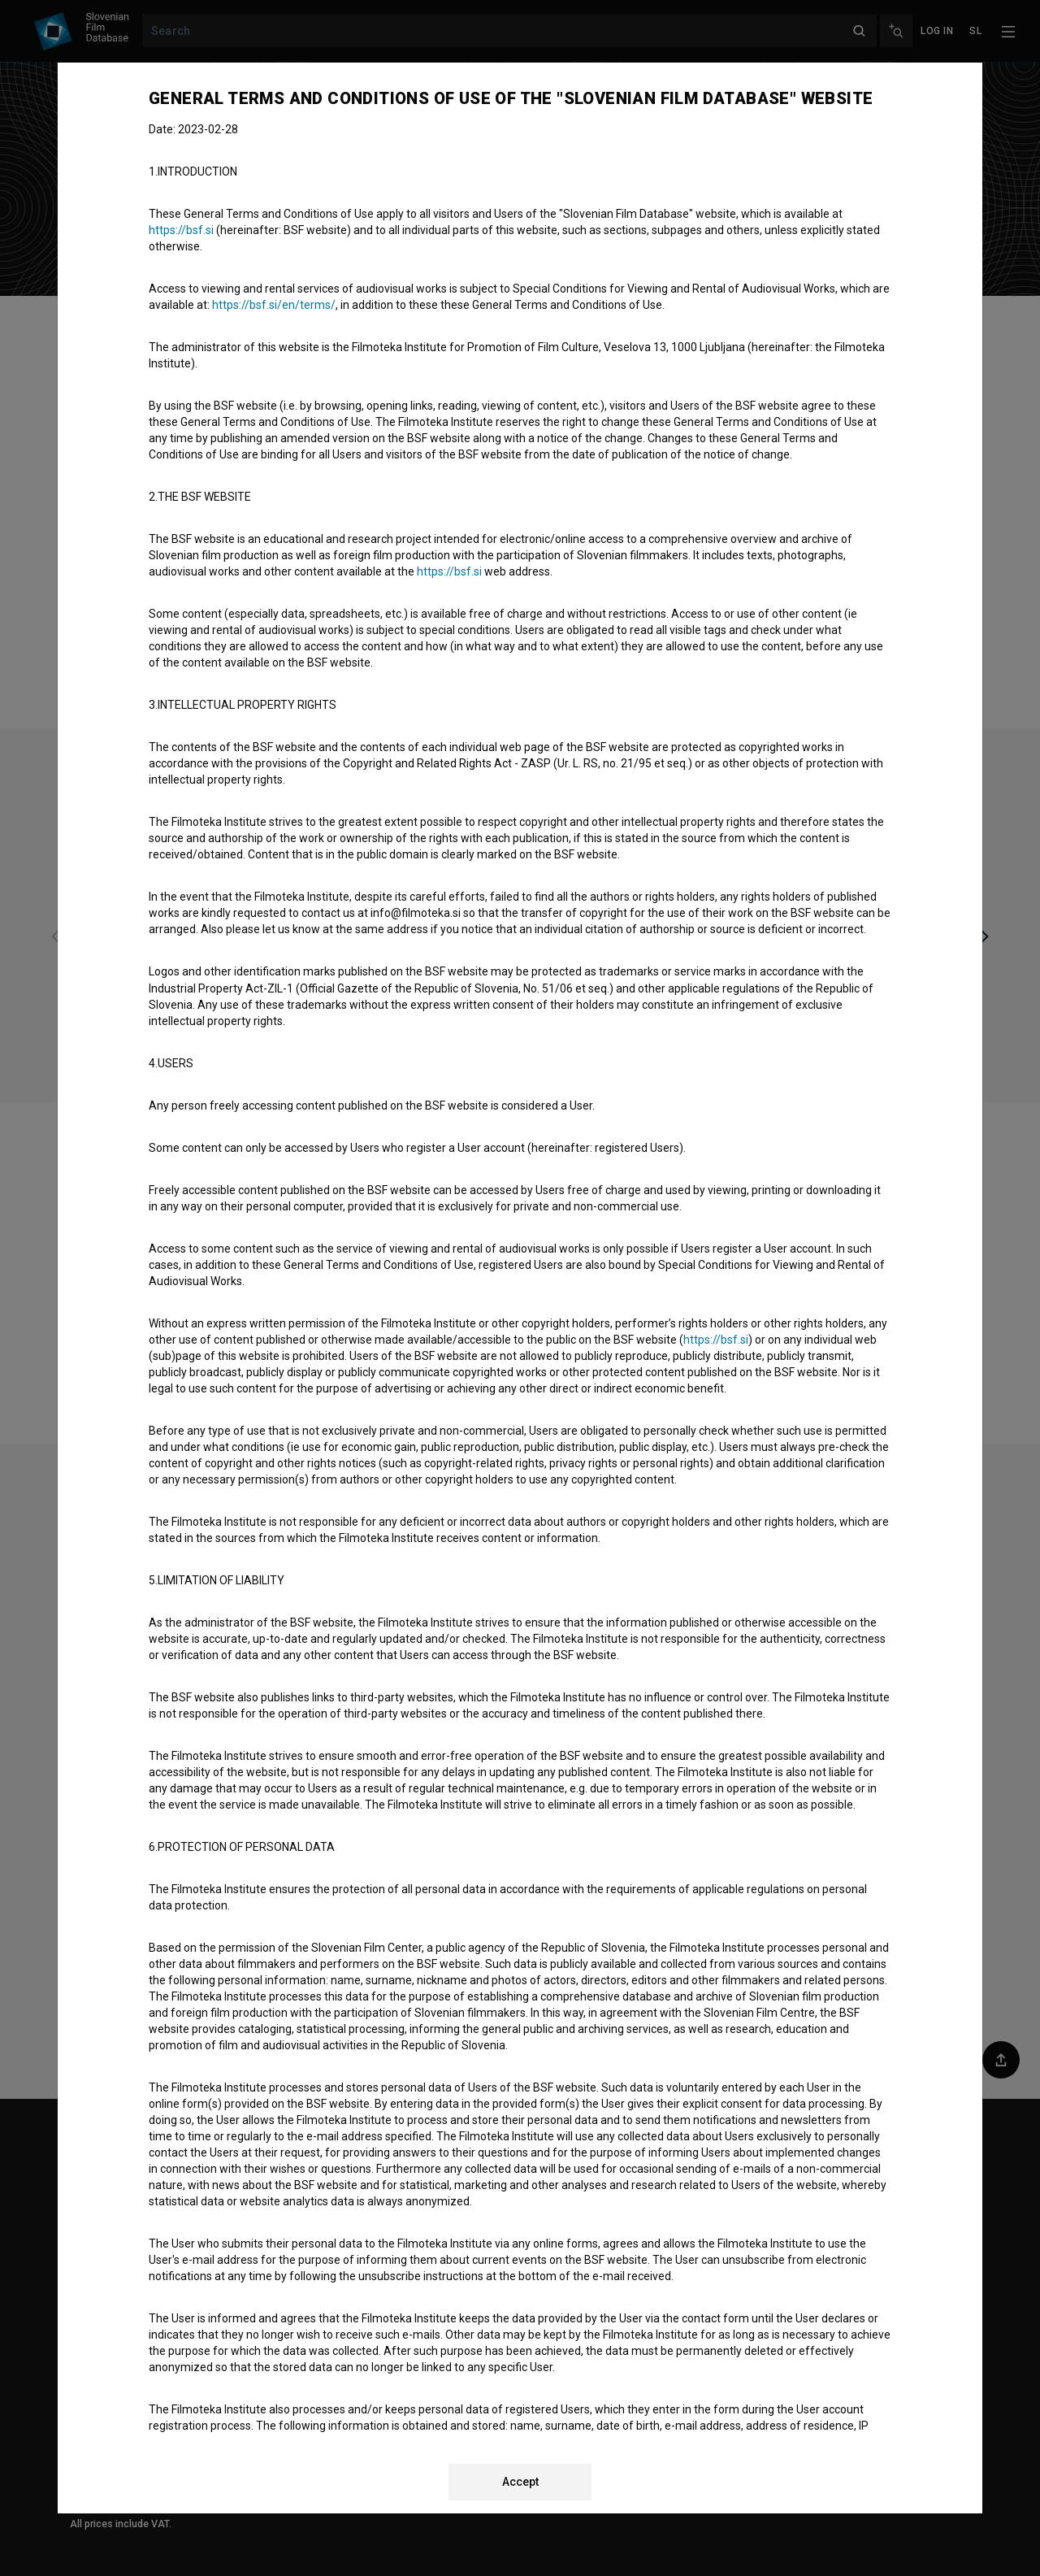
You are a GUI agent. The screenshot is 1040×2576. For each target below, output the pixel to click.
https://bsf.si (181, 230)
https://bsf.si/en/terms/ (274, 304)
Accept (520, 2481)
